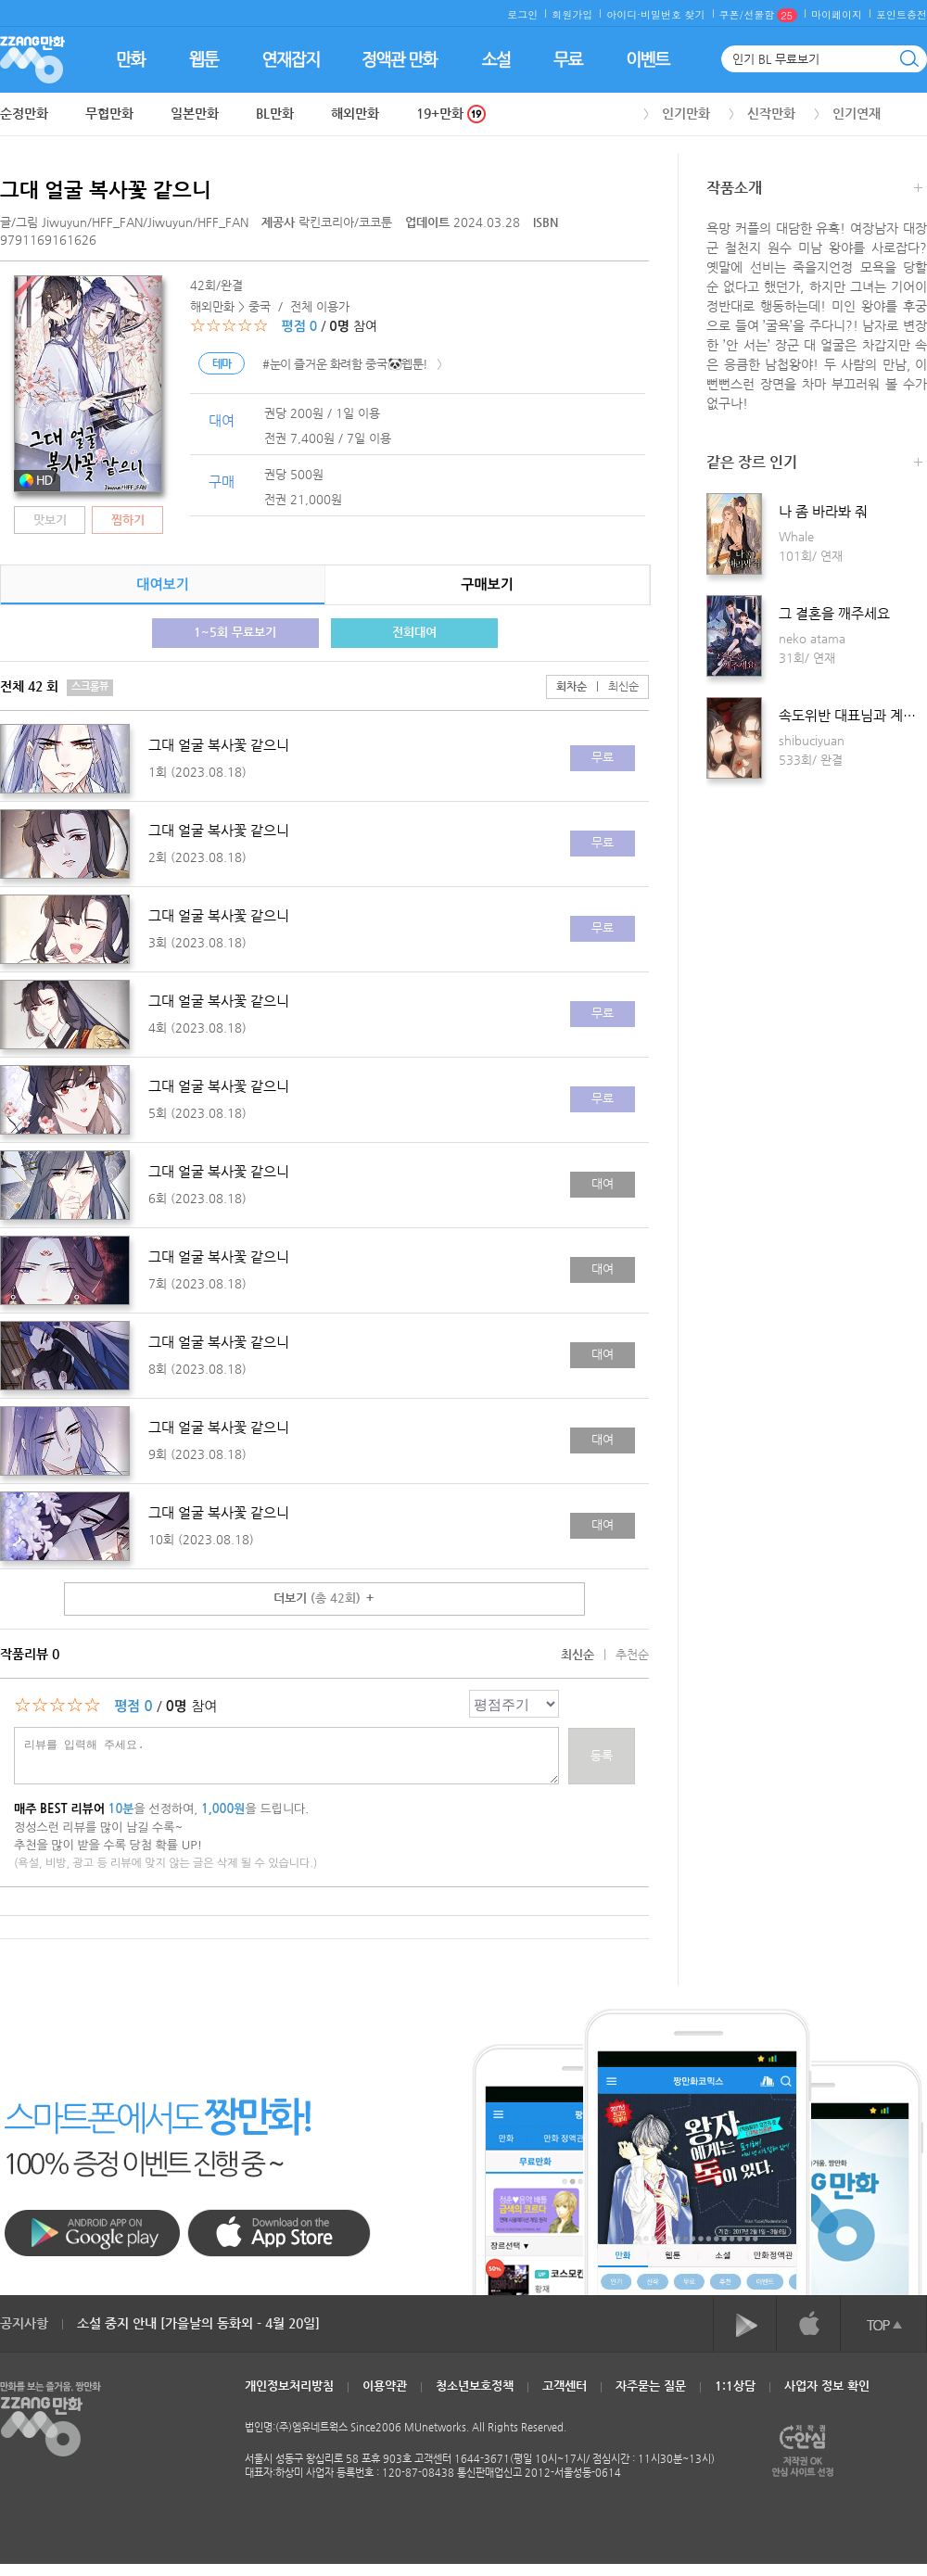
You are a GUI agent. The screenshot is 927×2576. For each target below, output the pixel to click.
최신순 (613, 685)
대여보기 (162, 584)
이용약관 (384, 2385)
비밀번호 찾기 (673, 14)
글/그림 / (124, 222)
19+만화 (451, 114)
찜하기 (128, 520)
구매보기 (487, 584)
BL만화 (275, 113)
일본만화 (195, 113)
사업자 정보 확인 (827, 2385)
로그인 (522, 14)
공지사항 (24, 2323)
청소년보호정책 (475, 2385)
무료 (602, 757)
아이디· (623, 14)
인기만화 (686, 113)
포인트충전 (901, 14)
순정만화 (24, 113)
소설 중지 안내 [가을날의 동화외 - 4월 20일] (198, 2323)
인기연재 (856, 113)
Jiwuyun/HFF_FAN (92, 222)
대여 (602, 1183)
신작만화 (771, 113)
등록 (601, 1755)
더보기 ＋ (324, 1598)
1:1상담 (735, 2385)
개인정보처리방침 (289, 2385)
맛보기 (50, 520)
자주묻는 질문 (651, 2385)
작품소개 (814, 189)
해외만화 (355, 113)
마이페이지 (836, 14)
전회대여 (414, 632)
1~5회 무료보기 (235, 632)
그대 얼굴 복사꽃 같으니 (105, 189)
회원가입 (572, 14)
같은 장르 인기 (814, 464)
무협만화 (109, 113)
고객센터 (564, 2385)
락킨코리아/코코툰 (328, 222)
